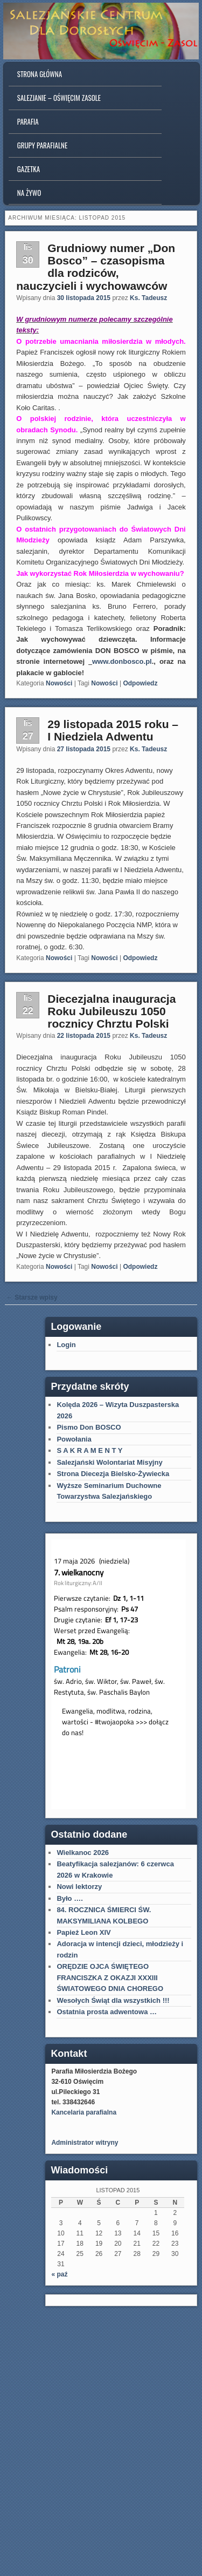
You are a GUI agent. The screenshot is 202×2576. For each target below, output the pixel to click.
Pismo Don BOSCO (89, 1427)
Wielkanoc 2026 (83, 1852)
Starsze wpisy (32, 1297)
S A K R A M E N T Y (89, 1450)
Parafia (28, 121)
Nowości (59, 683)
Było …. (69, 1898)
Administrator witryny (84, 2142)
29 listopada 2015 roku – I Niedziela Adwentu (112, 730)
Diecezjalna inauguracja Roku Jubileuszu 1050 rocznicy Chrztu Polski (111, 1011)
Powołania (74, 1439)
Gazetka (28, 169)
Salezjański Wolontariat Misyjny (109, 1462)
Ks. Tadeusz (148, 298)
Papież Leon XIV (83, 1932)
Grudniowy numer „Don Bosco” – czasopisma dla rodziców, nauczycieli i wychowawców (95, 266)
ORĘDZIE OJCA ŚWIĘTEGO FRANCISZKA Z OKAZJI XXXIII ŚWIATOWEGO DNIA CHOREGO (110, 1977)
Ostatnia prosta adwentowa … (107, 2012)
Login (66, 1345)
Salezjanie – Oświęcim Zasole (59, 97)
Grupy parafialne (42, 145)
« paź (59, 2274)
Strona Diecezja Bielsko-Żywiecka (113, 1474)
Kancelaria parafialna (83, 2112)
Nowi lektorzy (79, 1886)
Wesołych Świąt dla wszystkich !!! (113, 2000)
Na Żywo (29, 192)
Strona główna (39, 74)
